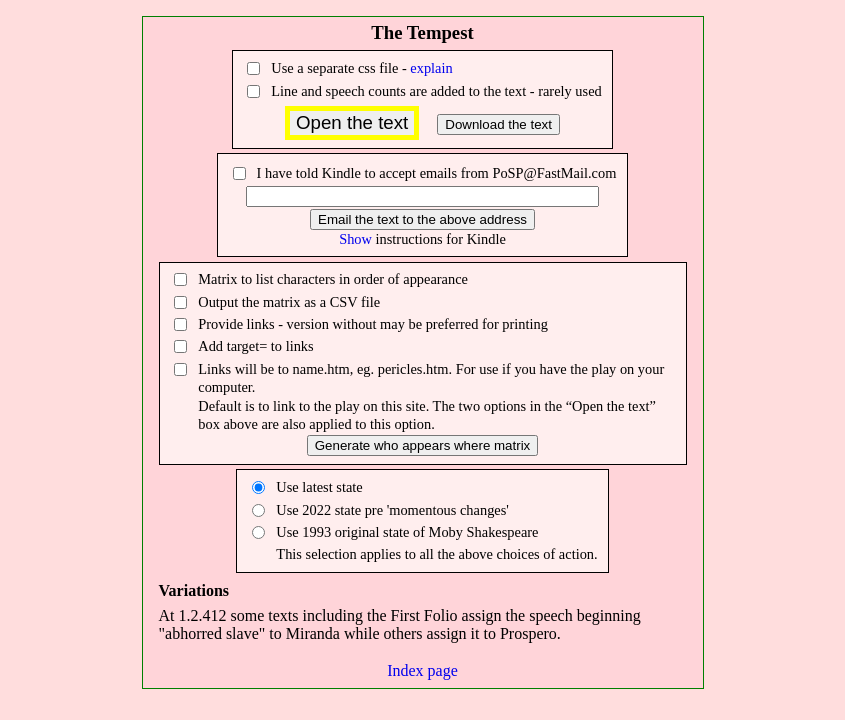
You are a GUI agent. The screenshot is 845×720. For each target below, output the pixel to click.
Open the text (352, 122)
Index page (422, 670)
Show (355, 239)
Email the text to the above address (422, 219)
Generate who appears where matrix (423, 445)
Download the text (498, 124)
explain (431, 68)
